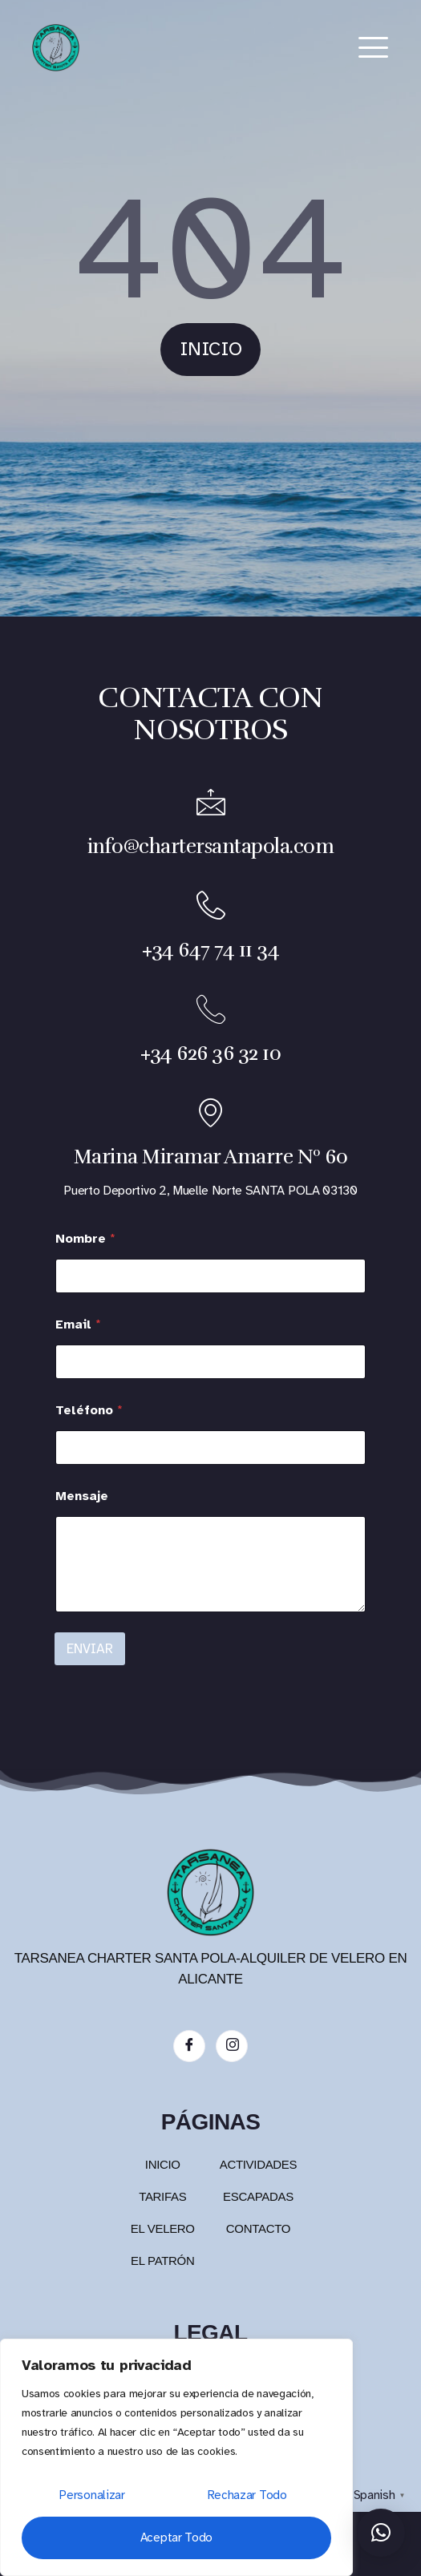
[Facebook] (189, 2046)
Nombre (85, 1239)
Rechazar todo (247, 2495)
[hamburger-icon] (373, 47)
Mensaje (81, 1496)
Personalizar (91, 2495)
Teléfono (89, 1410)
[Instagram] (232, 2046)
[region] (176, 2457)
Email (78, 1324)
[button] (381, 2533)
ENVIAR (90, 1648)
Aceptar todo (176, 2537)
